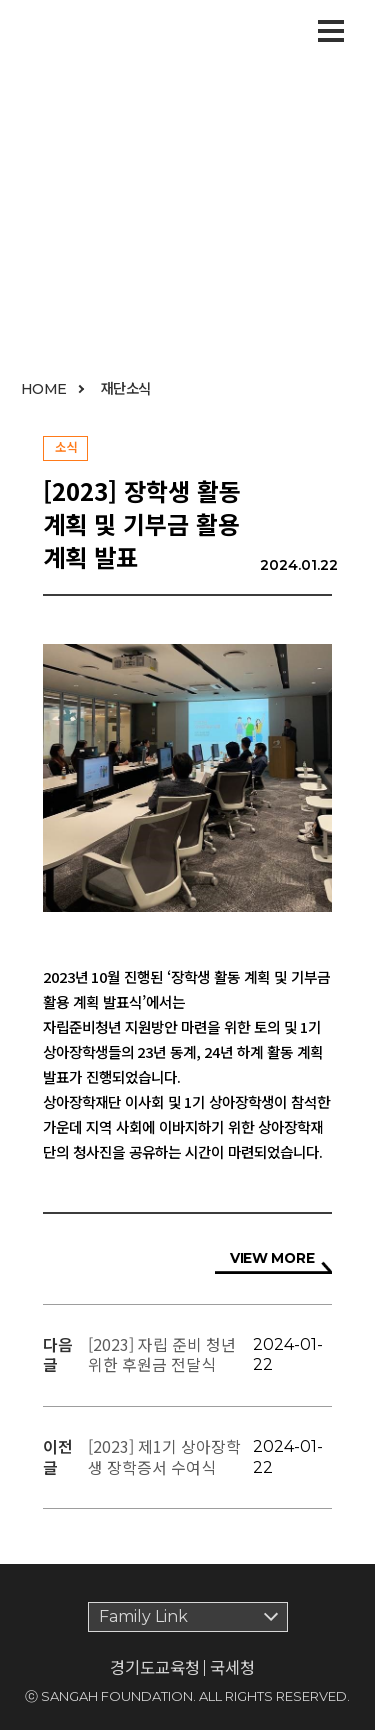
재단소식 (126, 387)
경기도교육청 (155, 1667)
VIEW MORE (272, 1258)
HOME (44, 389)
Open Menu (330, 27)
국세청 (232, 1667)
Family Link (143, 1617)
